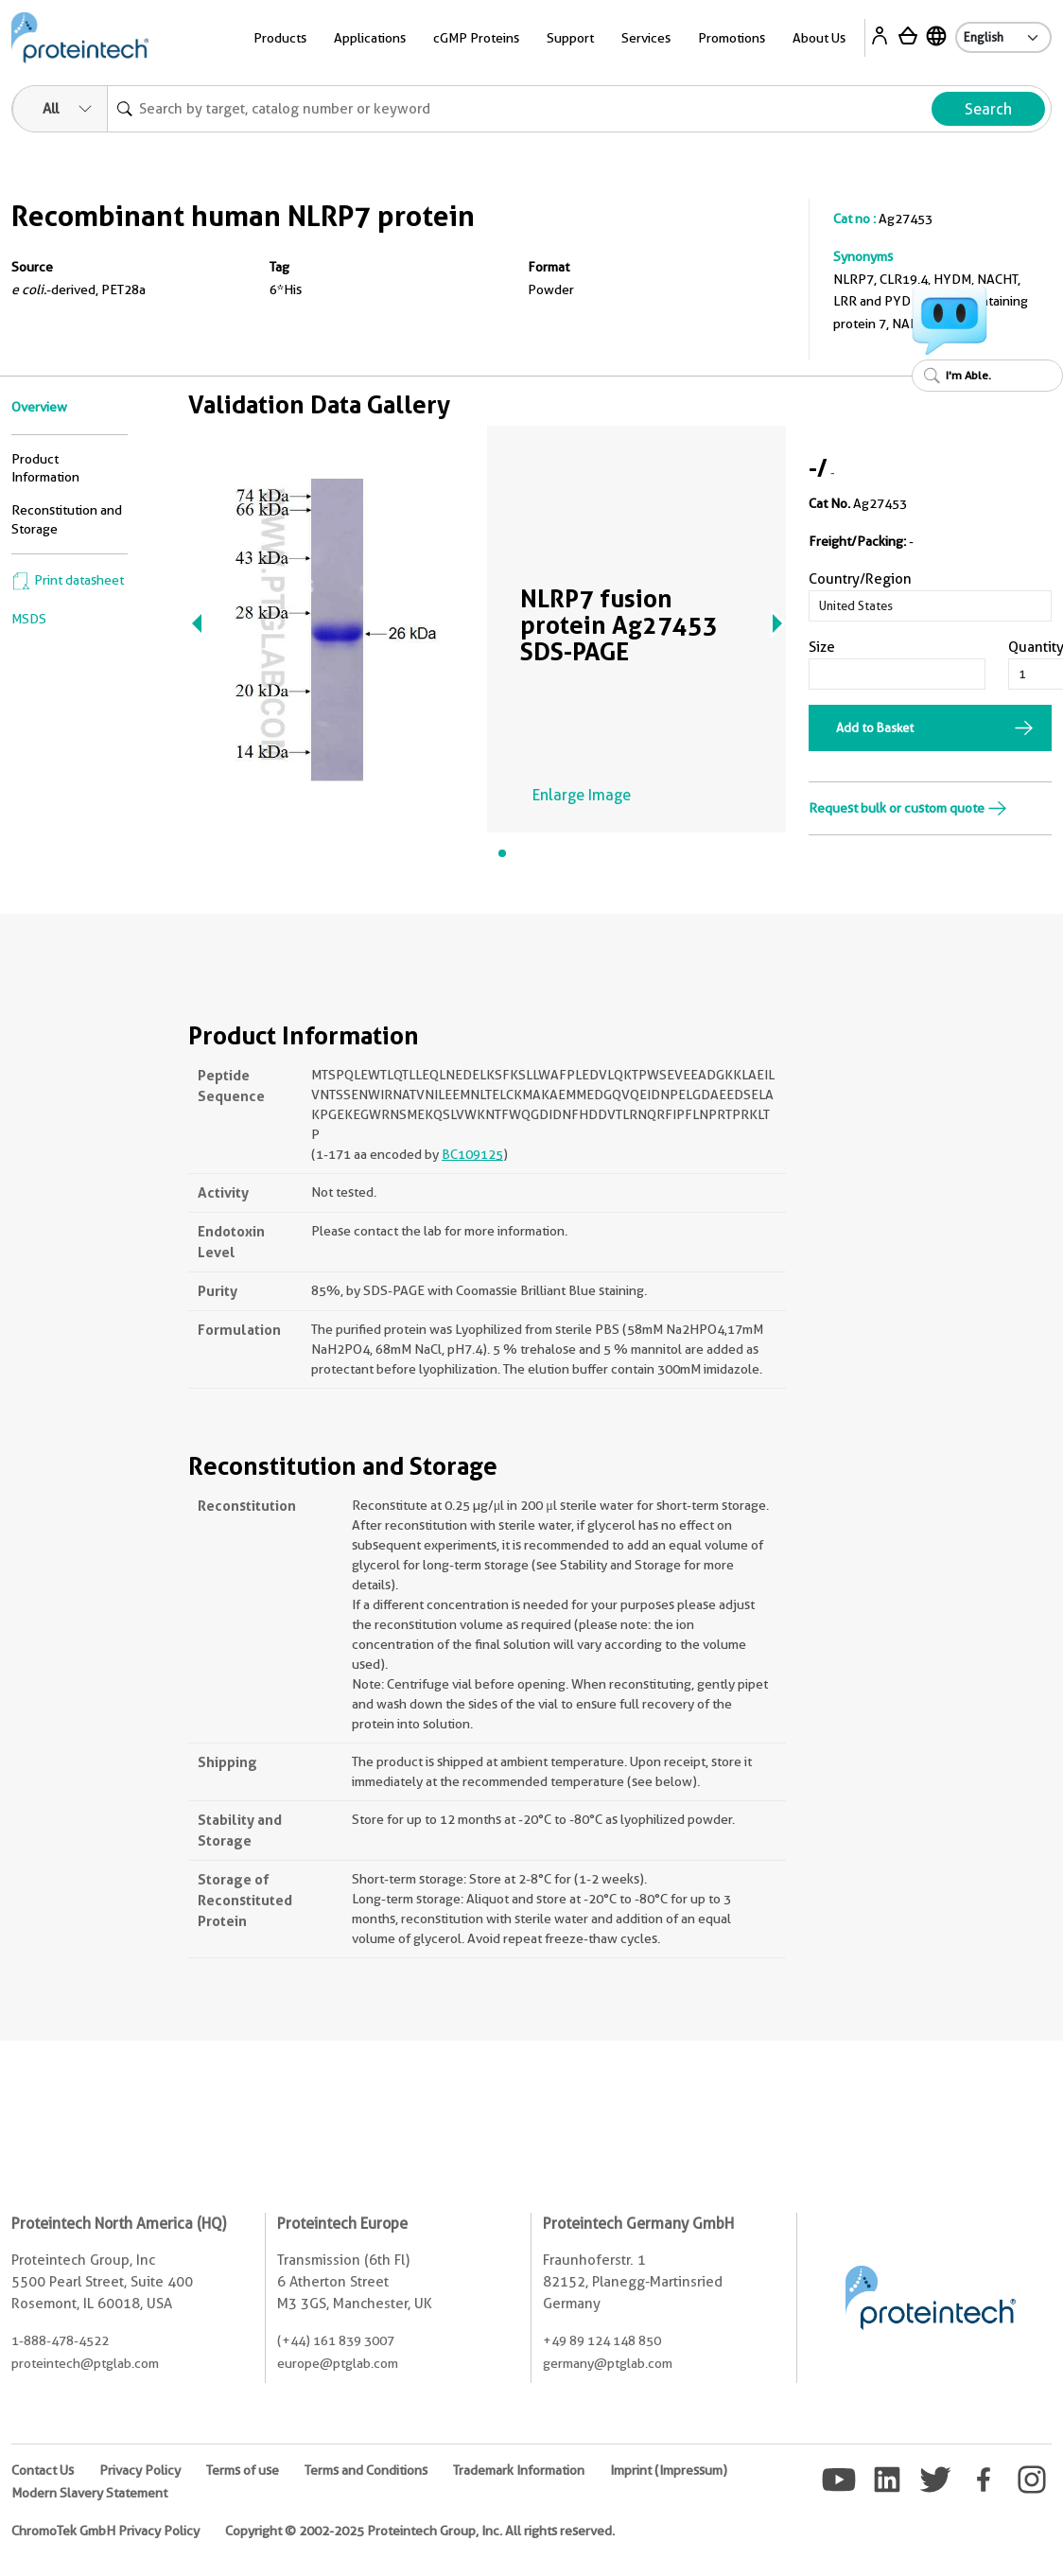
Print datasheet (67, 579)
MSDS (28, 618)
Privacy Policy (140, 2470)
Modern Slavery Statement (89, 2492)
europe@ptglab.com (337, 2363)
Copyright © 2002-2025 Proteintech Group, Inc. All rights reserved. (420, 2530)
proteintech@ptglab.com (85, 2363)
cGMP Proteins (476, 37)
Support (570, 37)
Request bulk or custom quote (908, 807)
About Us (819, 37)
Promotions (731, 37)
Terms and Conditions (366, 2470)
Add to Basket (875, 727)
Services (646, 37)
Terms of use (242, 2470)
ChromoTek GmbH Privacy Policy (105, 2530)
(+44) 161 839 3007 (335, 2340)
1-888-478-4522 (60, 2340)
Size (822, 647)
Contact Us (42, 2470)
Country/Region (860, 578)
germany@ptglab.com (607, 2363)
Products (279, 37)
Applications (370, 37)
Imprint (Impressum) (668, 2470)
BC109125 (472, 1154)
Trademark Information (518, 2470)
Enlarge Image (581, 795)
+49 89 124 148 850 (602, 2340)
